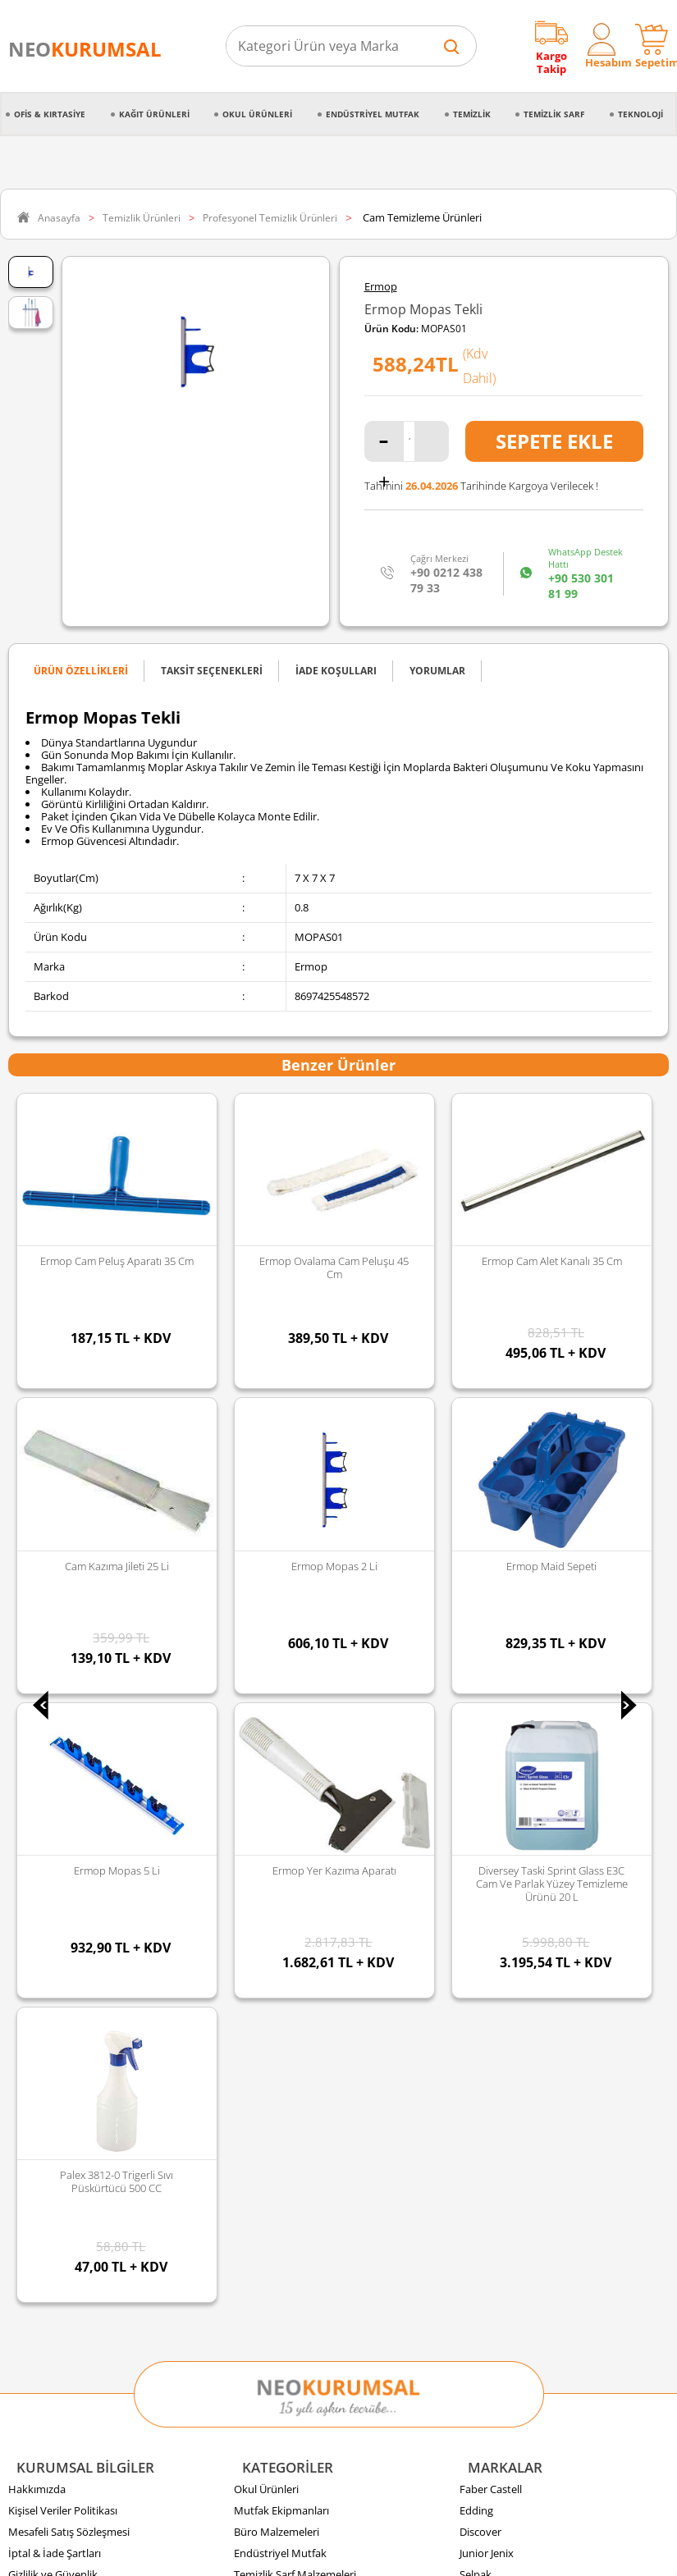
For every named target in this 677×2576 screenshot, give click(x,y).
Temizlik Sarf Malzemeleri (295, 1666)
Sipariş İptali (37, 1730)
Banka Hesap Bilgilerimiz (67, 1815)
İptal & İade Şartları (54, 1644)
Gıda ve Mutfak (271, 1730)
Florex (475, 1772)
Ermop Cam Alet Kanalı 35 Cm (334, 1260)
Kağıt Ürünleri (154, 114)
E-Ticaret (288, 2555)
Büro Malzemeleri (276, 1623)
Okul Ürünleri (257, 114)
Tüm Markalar (494, 1815)
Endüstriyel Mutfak (372, 114)
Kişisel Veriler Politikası (62, 1602)
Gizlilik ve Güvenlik (53, 1666)
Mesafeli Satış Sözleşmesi (69, 1623)
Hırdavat (255, 1815)
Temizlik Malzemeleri (284, 1687)
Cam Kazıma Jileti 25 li (552, 1260)
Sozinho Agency (228, 2521)
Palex (473, 1687)
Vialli (471, 1708)
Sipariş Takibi (39, 1708)
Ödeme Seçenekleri (55, 1772)
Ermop (380, 286)
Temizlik (472, 114)
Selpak (476, 1666)
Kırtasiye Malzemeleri (285, 1708)
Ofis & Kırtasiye (49, 114)
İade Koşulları (41, 1751)
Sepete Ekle (554, 440)
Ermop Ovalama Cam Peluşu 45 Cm (117, 1267)
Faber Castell (491, 1580)
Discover (480, 1623)
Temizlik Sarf (554, 114)
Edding (476, 1602)
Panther (479, 1794)
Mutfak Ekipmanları (281, 1602)
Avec (471, 1730)
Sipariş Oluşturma (51, 1687)
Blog (19, 1836)
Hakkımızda (37, 1580)
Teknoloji (640, 114)
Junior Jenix (487, 1644)
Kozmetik (257, 1794)
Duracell (479, 1751)
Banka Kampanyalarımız (67, 1794)
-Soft (252, 2555)
